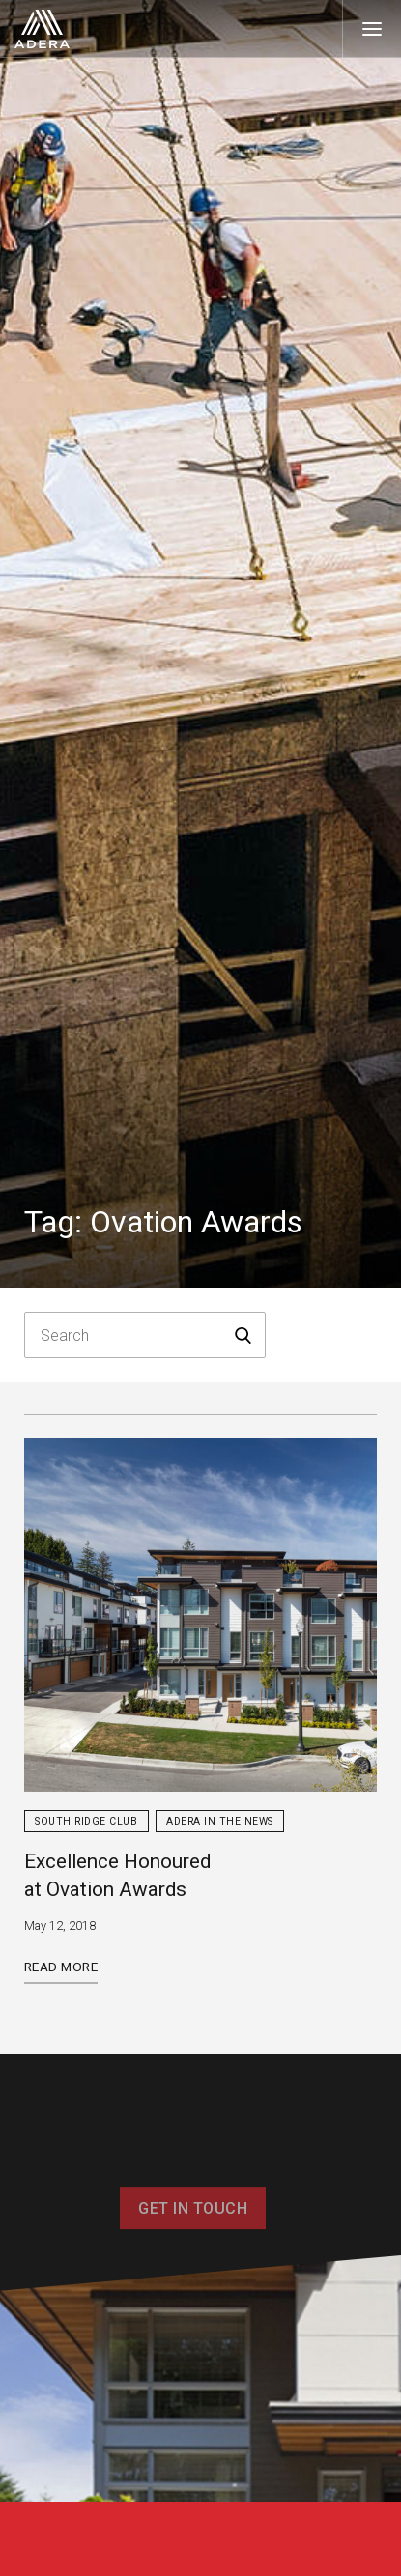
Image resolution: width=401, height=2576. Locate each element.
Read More (61, 1966)
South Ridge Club (86, 1821)
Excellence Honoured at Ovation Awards (117, 1875)
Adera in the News (219, 1821)
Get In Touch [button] (192, 2218)
